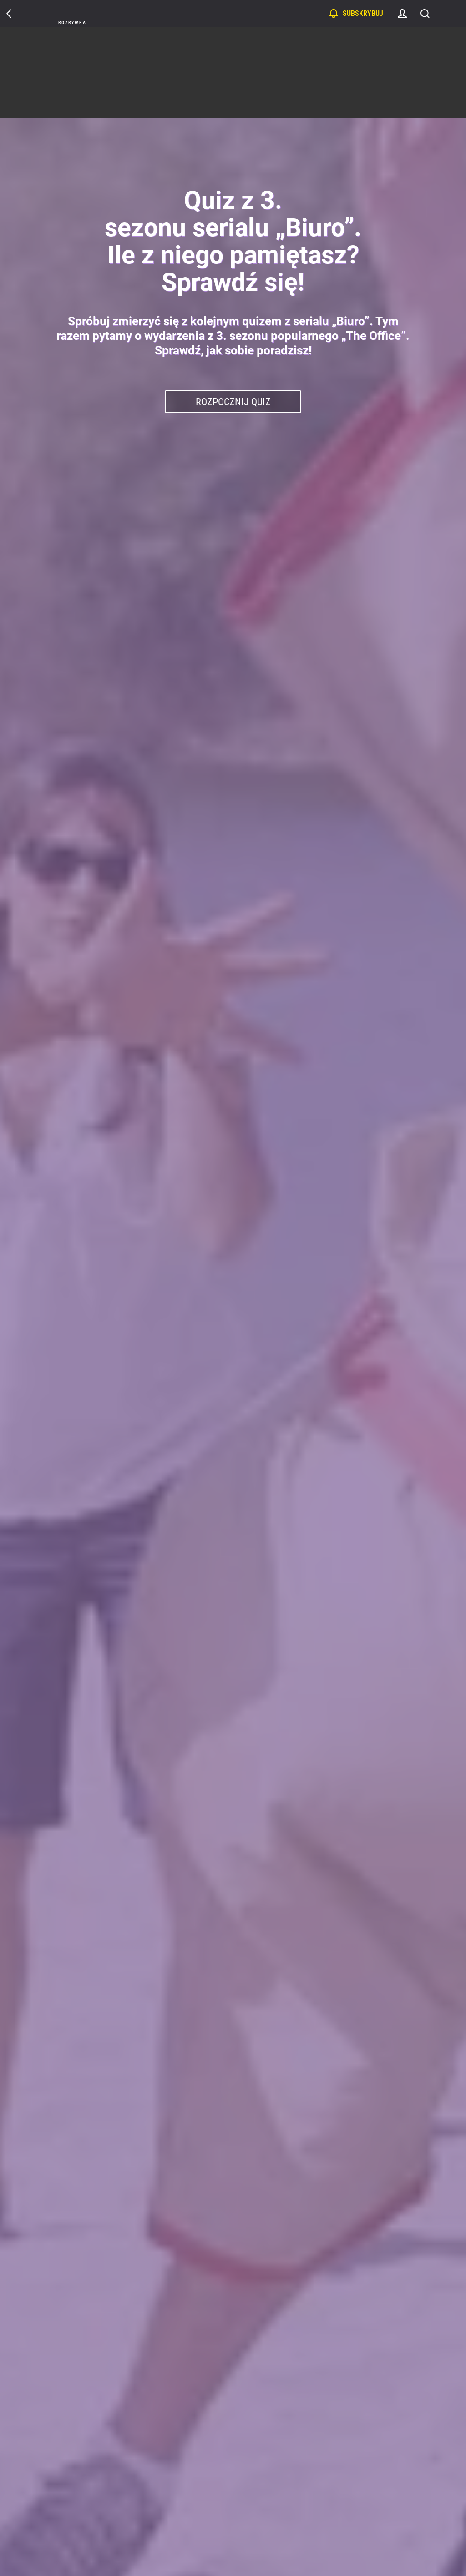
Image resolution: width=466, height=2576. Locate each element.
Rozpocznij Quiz (233, 402)
